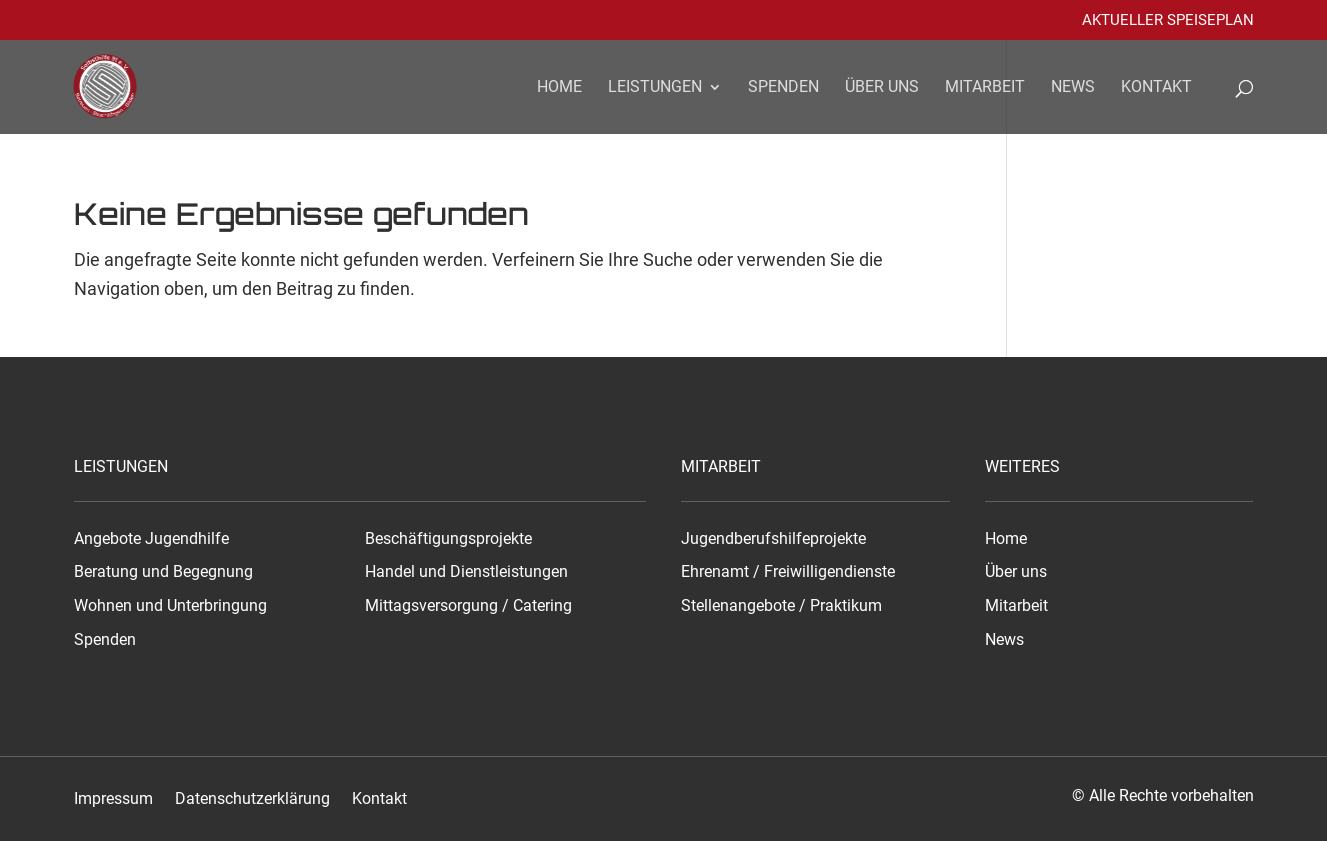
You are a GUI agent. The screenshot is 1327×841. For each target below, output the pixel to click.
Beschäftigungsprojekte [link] (448, 539)
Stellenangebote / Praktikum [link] (781, 606)
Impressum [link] (113, 799)
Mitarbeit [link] (985, 88)
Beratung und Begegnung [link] (163, 572)
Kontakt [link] (1156, 88)
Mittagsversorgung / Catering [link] (468, 606)
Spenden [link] (783, 88)
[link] (117, 84)
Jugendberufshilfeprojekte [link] (773, 539)
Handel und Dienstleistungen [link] (466, 572)
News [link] (1073, 88)
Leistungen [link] (655, 88)
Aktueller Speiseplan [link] (1168, 21)
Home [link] (559, 88)
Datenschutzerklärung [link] (252, 799)
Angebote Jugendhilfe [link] (151, 539)
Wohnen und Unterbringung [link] (170, 606)
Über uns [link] (882, 88)
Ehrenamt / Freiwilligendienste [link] (788, 572)
